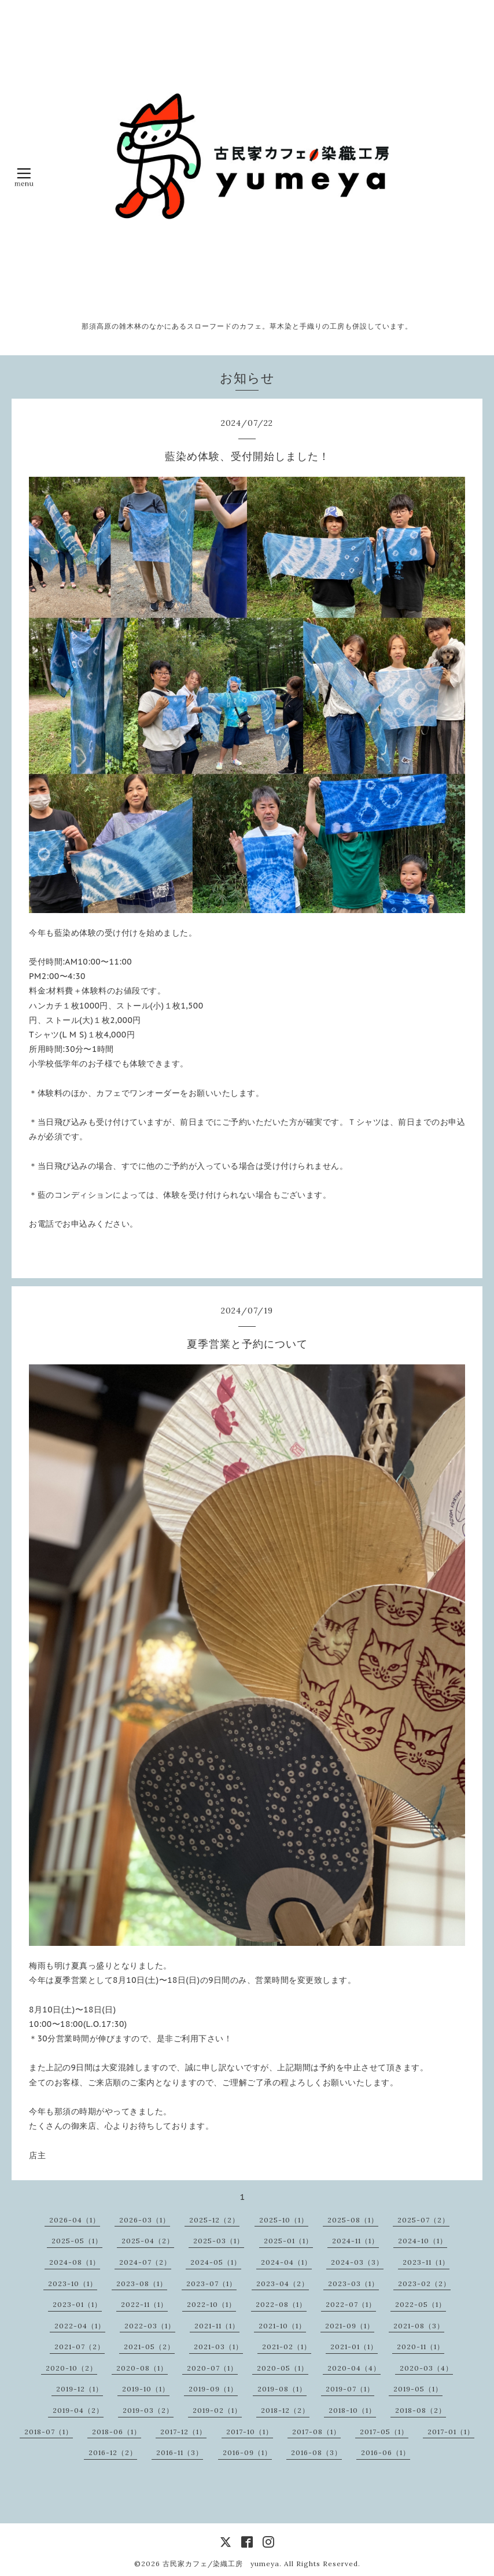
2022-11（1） (144, 2304)
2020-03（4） (426, 2368)
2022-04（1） (79, 2325)
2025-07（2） (423, 2220)
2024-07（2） (145, 2262)
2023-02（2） (424, 2283)
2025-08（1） (352, 2220)
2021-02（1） (286, 2346)
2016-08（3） (316, 2452)
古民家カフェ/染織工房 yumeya (221, 2563)
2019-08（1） (282, 2388)
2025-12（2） (214, 2220)
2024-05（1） (215, 2262)
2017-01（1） (450, 2431)
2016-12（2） (113, 2452)
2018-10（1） (352, 2410)
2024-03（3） (357, 2262)
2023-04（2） (282, 2283)
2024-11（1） (355, 2240)
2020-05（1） (282, 2368)
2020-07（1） (212, 2368)
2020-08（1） (142, 2368)
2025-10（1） (283, 2220)
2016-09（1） (247, 2452)
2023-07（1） (211, 2283)
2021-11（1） (216, 2325)
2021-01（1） (354, 2346)
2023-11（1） (426, 2262)
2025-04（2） (147, 2240)
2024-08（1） (74, 2262)
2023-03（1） (353, 2283)
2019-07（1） (350, 2388)
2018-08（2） (420, 2410)
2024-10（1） (422, 2240)
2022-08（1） (281, 2304)
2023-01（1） (77, 2304)
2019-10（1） (145, 2388)
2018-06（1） (116, 2431)
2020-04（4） (354, 2368)
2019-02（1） (217, 2410)
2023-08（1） (141, 2283)
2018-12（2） (285, 2410)
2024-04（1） (286, 2262)
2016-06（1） (385, 2452)
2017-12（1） (183, 2431)
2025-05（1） (76, 2240)
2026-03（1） (144, 2220)
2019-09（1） (213, 2388)
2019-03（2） (148, 2410)
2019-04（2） (78, 2410)
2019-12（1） (79, 2388)
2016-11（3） (179, 2452)
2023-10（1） (72, 2283)
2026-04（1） (74, 2220)
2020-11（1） (420, 2346)
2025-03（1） (218, 2240)
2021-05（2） (149, 2346)
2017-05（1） (384, 2431)
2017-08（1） (316, 2431)
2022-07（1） (351, 2304)
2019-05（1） (418, 2388)
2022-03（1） (149, 2325)
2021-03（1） (218, 2346)
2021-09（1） (349, 2325)
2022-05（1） (420, 2304)
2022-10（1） (211, 2304)
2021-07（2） (79, 2346)
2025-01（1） (288, 2240)
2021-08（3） (418, 2325)
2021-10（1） (282, 2325)
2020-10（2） (71, 2368)
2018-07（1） (48, 2431)
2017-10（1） (249, 2431)
